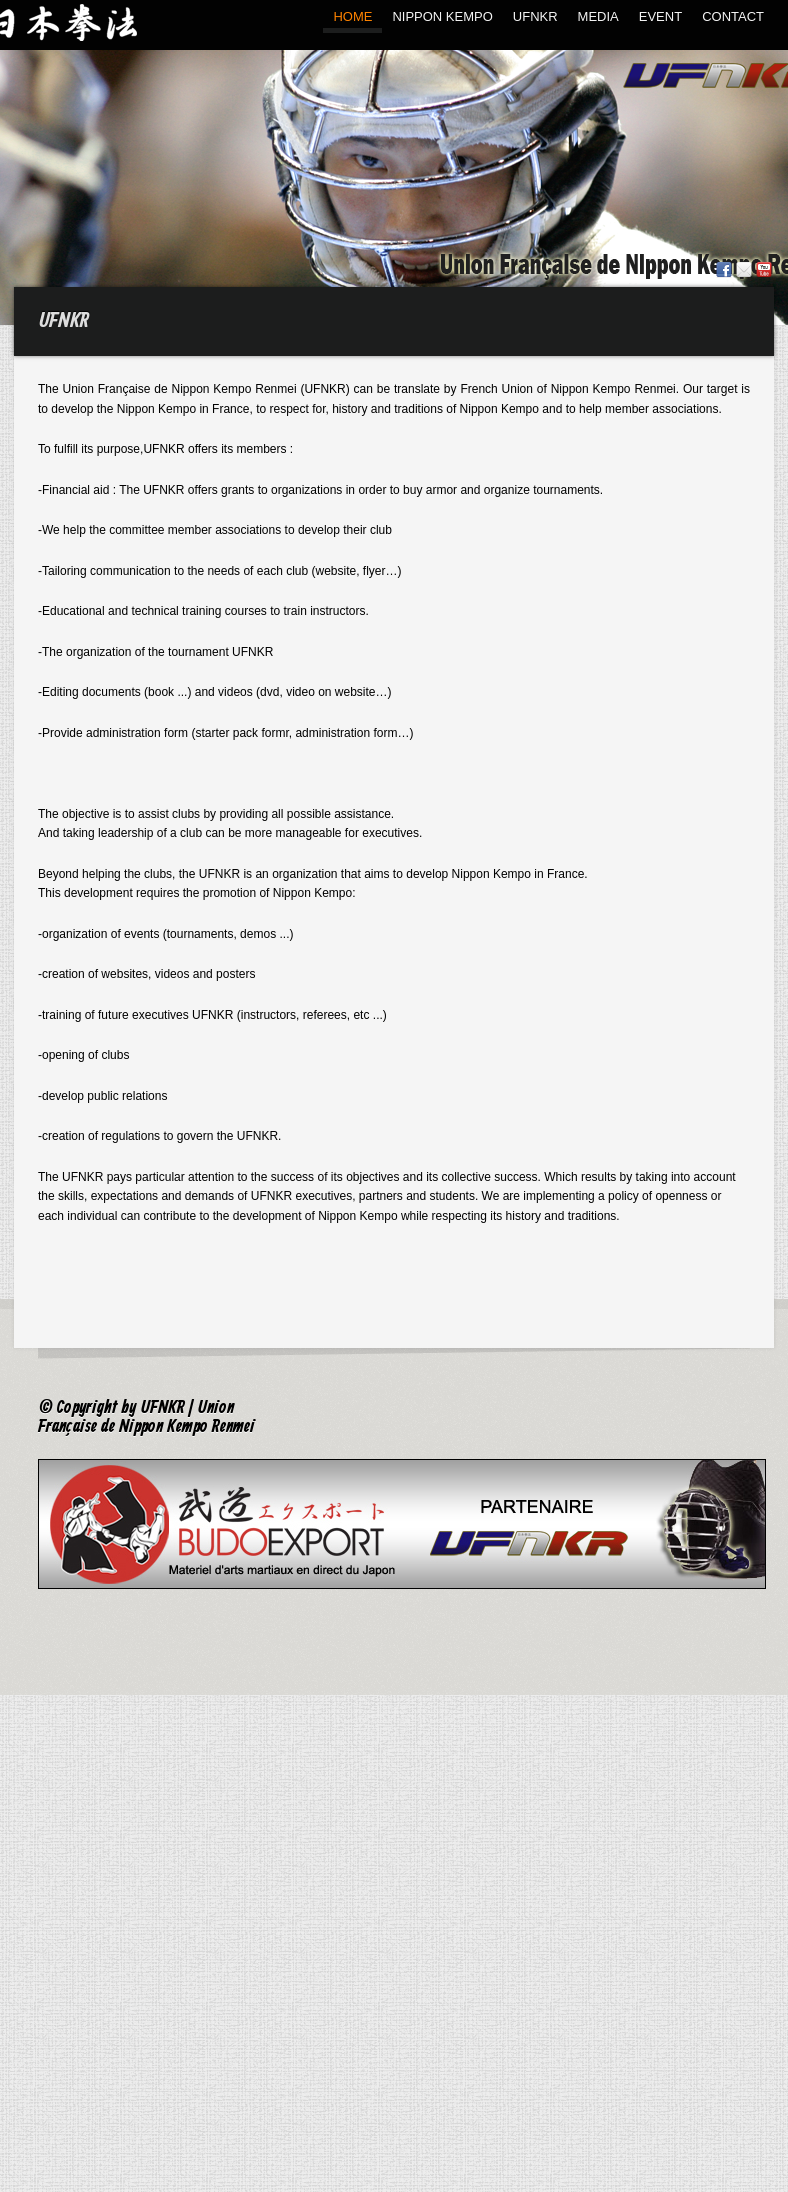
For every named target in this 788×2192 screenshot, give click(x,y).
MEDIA (598, 16)
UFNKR (535, 16)
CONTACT (733, 16)
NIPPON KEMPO (442, 16)
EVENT (660, 16)
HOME (352, 16)
